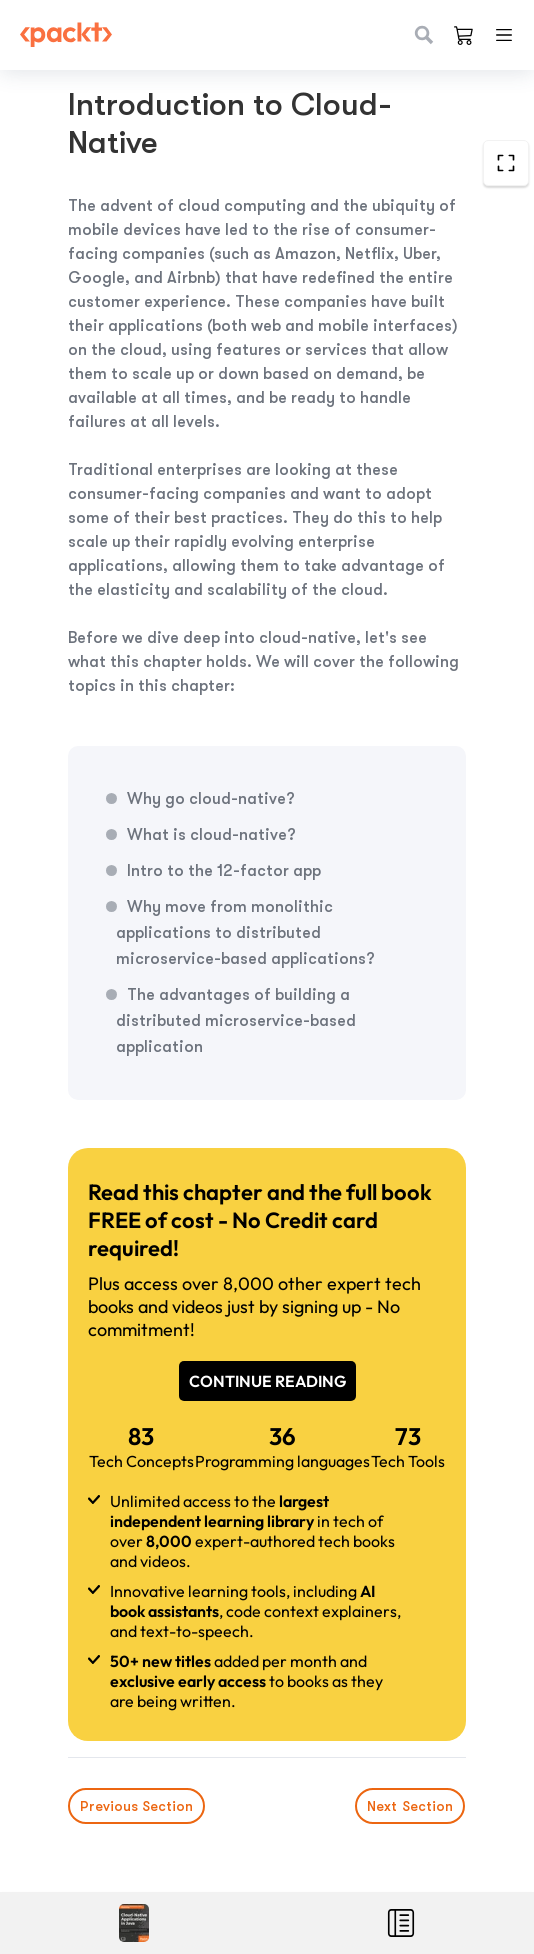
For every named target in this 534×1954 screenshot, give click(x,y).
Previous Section (136, 1806)
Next (411, 1806)
